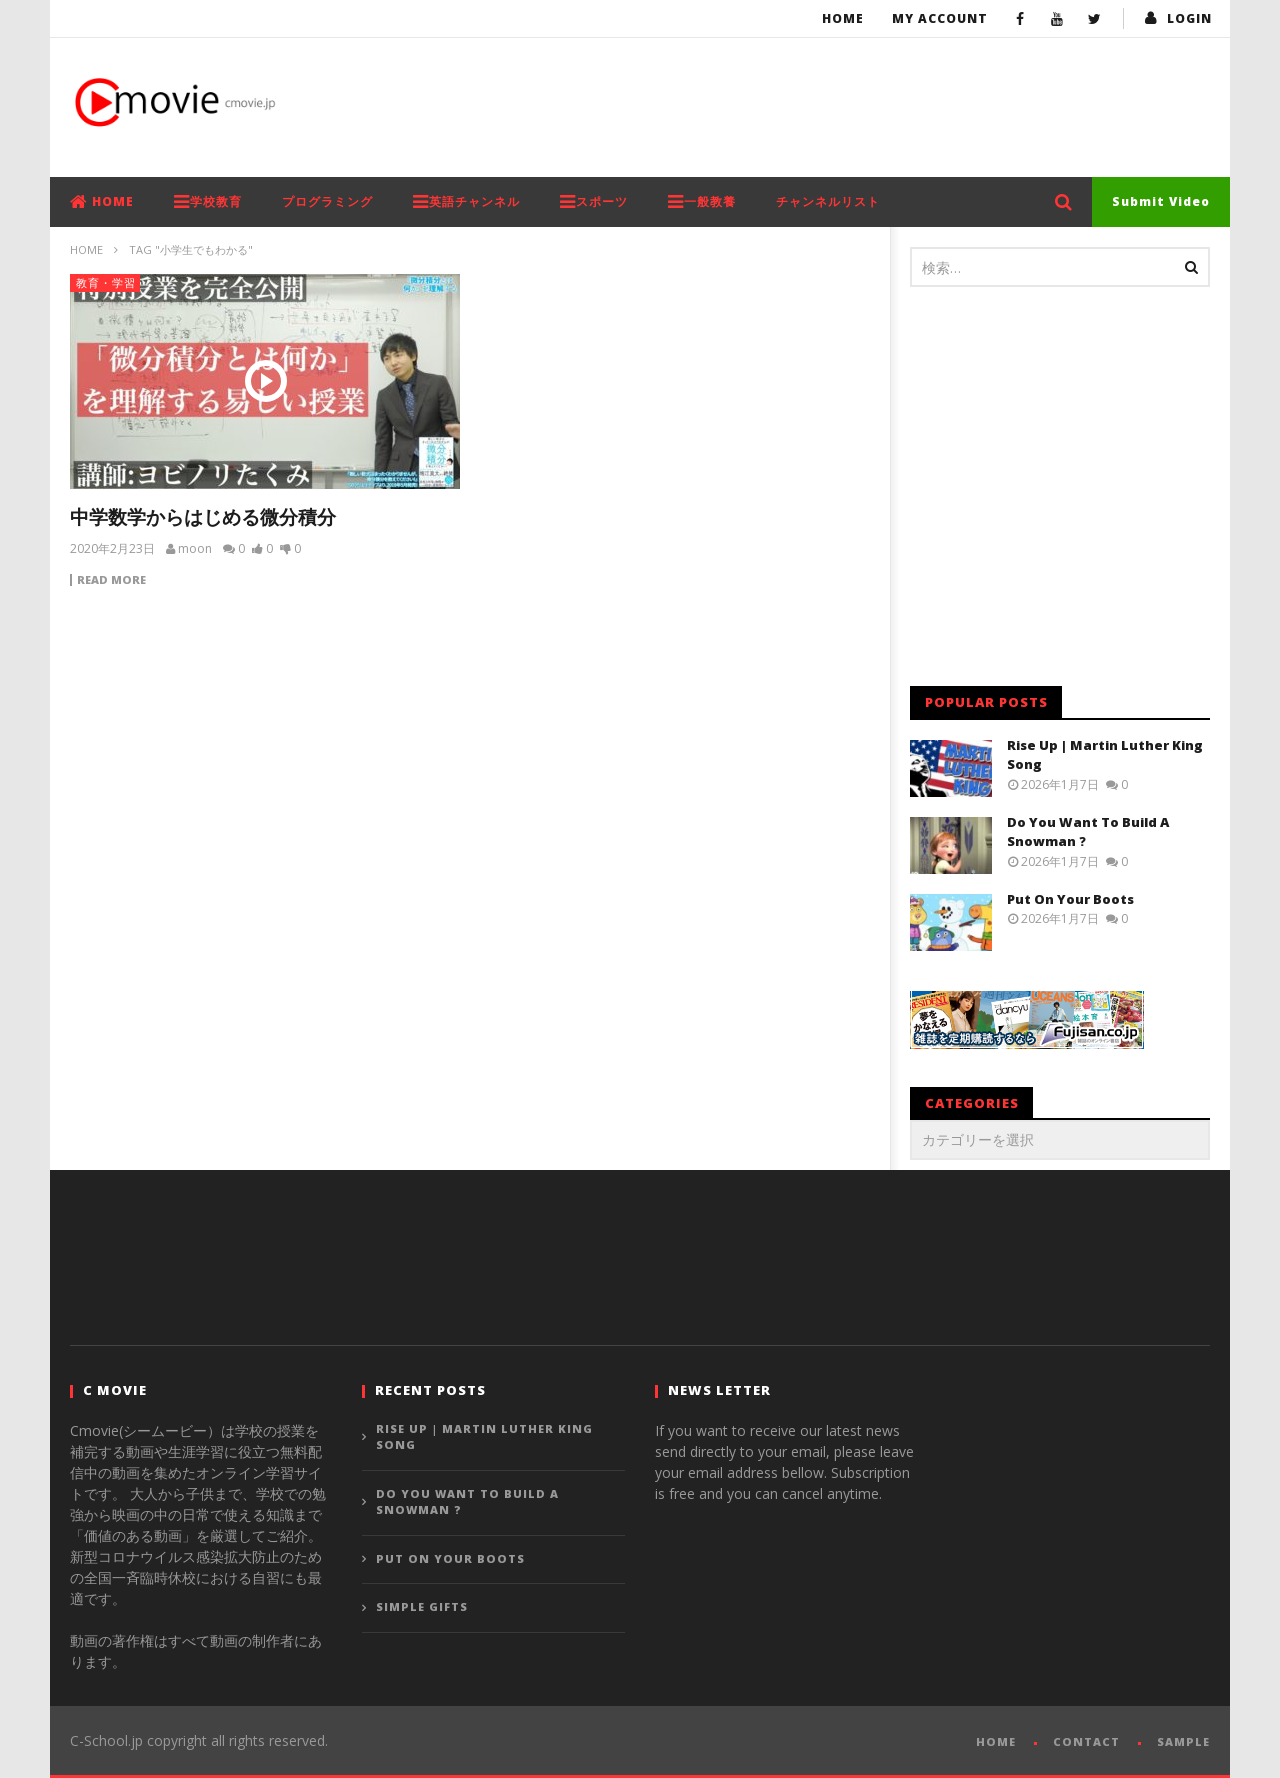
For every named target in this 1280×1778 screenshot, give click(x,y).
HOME (102, 202)
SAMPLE (1183, 1741)
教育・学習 (106, 282)
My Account (940, 18)
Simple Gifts (422, 1606)
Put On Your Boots (1070, 899)
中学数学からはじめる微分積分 (203, 517)
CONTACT (1086, 1741)
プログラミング (327, 201)
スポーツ (594, 202)
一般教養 (702, 202)
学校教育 (208, 202)
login (1189, 18)
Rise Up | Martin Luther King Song (484, 1437)
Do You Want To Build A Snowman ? (467, 1502)
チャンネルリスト (828, 201)
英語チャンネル (466, 202)
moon (195, 549)
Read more (111, 580)
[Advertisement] (846, 103)
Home (843, 18)
